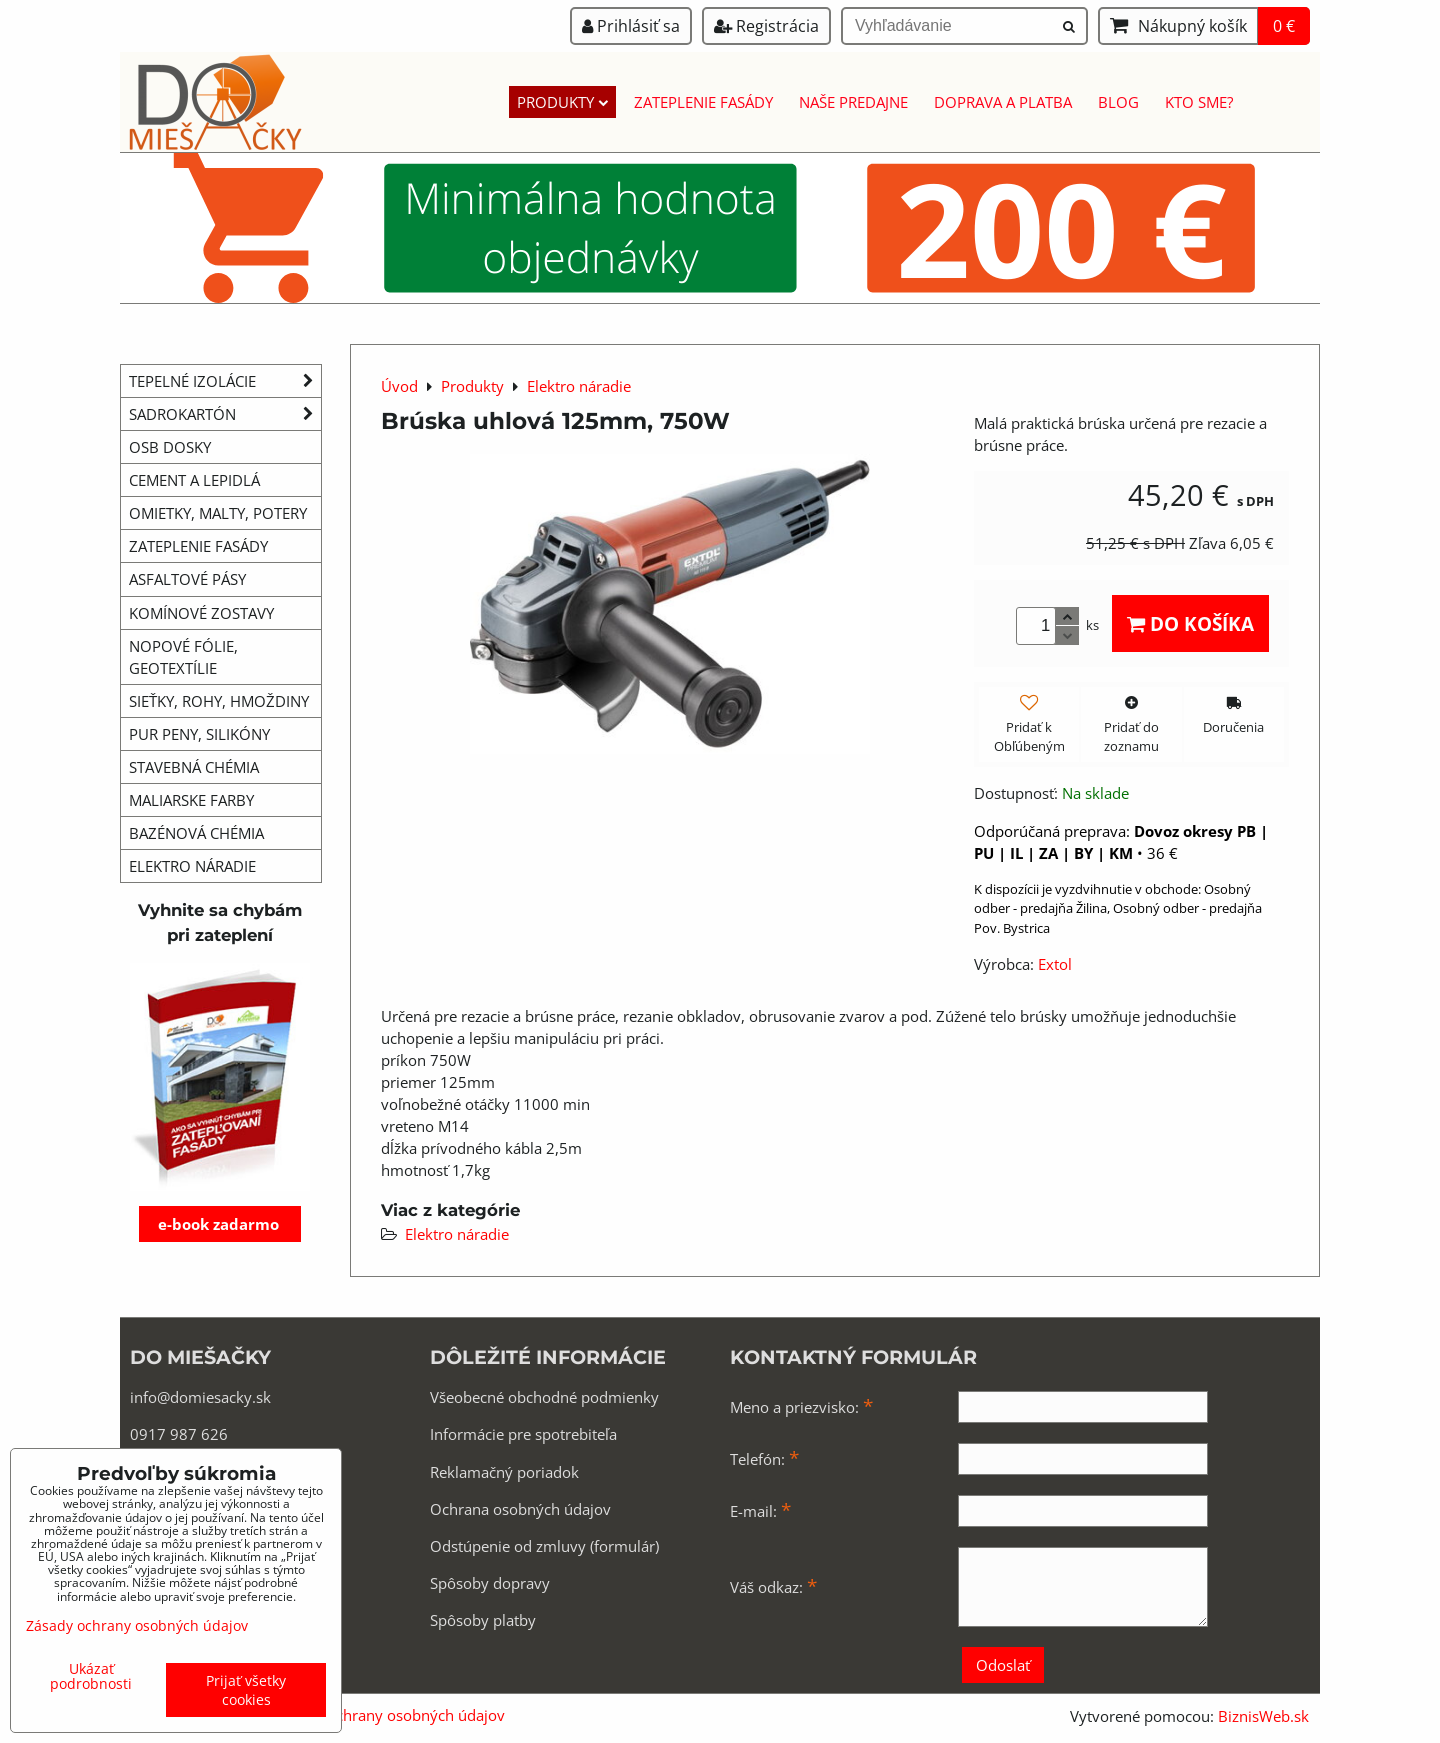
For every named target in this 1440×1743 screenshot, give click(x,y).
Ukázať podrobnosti (91, 1676)
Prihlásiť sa (631, 26)
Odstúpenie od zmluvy (508, 1546)
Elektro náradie (457, 1234)
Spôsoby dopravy (490, 1583)
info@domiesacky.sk (200, 1397)
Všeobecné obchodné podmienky (544, 1397)
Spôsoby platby (483, 1620)
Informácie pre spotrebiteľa (523, 1434)
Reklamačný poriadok (504, 1472)
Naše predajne (853, 102)
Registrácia (766, 26)
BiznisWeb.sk (1263, 1716)
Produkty (562, 102)
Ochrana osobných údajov (520, 1509)
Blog (1118, 102)
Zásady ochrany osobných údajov (389, 1715)
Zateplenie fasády (703, 102)
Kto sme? (1199, 102)
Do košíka (1190, 623)
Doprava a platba (1003, 102)
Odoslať (1003, 1665)
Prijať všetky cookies (246, 1690)
